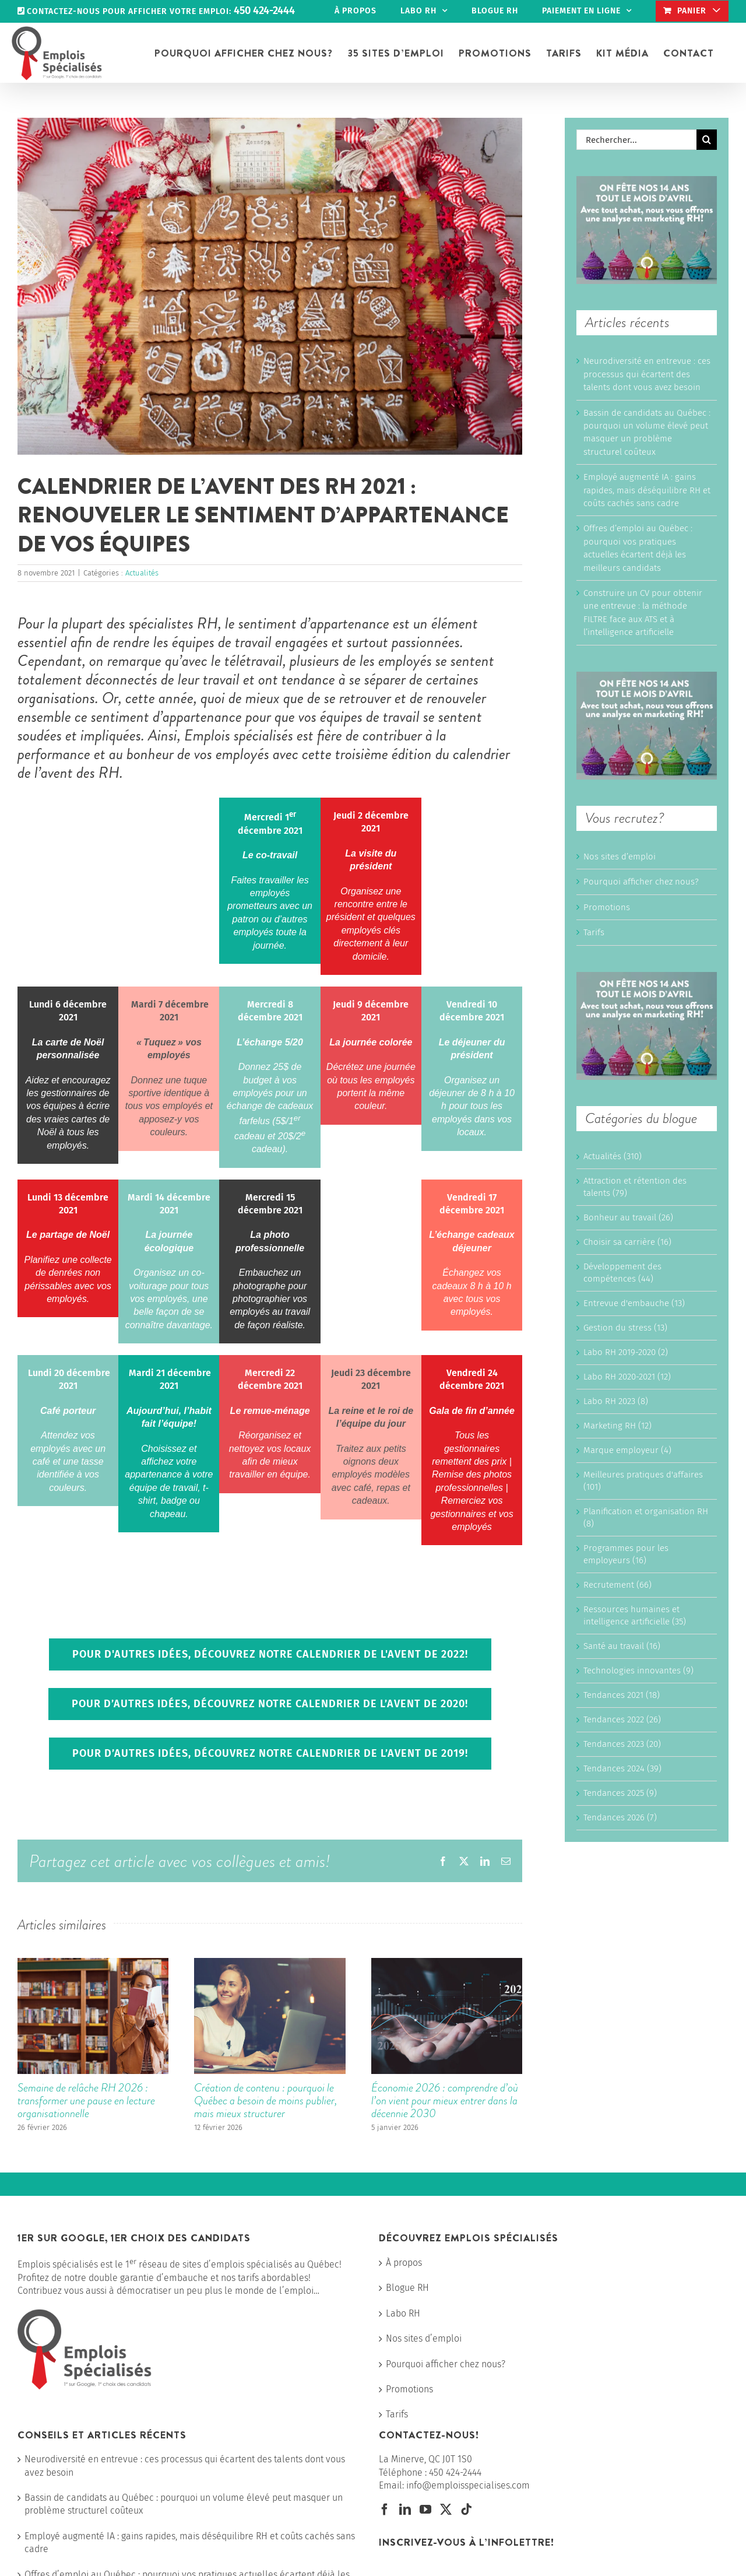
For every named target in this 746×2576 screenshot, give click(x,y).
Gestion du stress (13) (625, 1327)
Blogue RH (407, 2287)
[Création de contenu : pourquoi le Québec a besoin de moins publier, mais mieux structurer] (269, 1963)
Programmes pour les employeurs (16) (625, 1554)
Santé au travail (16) (621, 1646)
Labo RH (403, 2313)
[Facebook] (384, 2509)
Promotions (606, 907)
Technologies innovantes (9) (638, 1670)
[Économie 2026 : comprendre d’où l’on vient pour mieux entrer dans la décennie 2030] (446, 1963)
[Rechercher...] (636, 139)
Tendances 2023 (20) (622, 1744)
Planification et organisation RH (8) (645, 1517)
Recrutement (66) (617, 1585)
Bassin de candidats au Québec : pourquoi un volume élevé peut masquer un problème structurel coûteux (183, 2504)
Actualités (142, 572)
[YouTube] (425, 2509)
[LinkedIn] (405, 2509)
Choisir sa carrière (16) (627, 1242)
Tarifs (593, 932)
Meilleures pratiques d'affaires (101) (643, 1480)
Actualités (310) (612, 1156)
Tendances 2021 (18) (621, 1695)
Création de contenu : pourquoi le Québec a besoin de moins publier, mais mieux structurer (265, 2100)
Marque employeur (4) (627, 1450)
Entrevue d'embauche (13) (634, 1303)
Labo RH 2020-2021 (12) (627, 1376)
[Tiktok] (466, 2509)
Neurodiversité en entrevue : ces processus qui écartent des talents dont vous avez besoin (646, 374)
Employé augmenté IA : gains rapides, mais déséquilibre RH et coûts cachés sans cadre (646, 490)
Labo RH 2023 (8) (615, 1401)
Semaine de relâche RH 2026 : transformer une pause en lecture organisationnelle (86, 2100)
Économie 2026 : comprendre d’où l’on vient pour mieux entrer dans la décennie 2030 (444, 2100)
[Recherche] (706, 139)
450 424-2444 (455, 2472)
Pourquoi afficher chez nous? (641, 881)
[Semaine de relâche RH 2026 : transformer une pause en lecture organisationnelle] (92, 1963)
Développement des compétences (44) (622, 1272)
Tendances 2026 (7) (620, 1817)
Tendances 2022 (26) (622, 1719)
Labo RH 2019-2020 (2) (625, 1352)
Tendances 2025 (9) (620, 1793)
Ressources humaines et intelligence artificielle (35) (634, 1615)
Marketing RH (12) (617, 1425)
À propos (404, 2262)
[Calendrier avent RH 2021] (269, 286)
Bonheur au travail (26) (628, 1217)
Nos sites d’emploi (619, 856)
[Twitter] (446, 2509)
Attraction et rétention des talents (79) (635, 1186)
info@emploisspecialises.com (468, 2485)
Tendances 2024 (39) (622, 1768)
